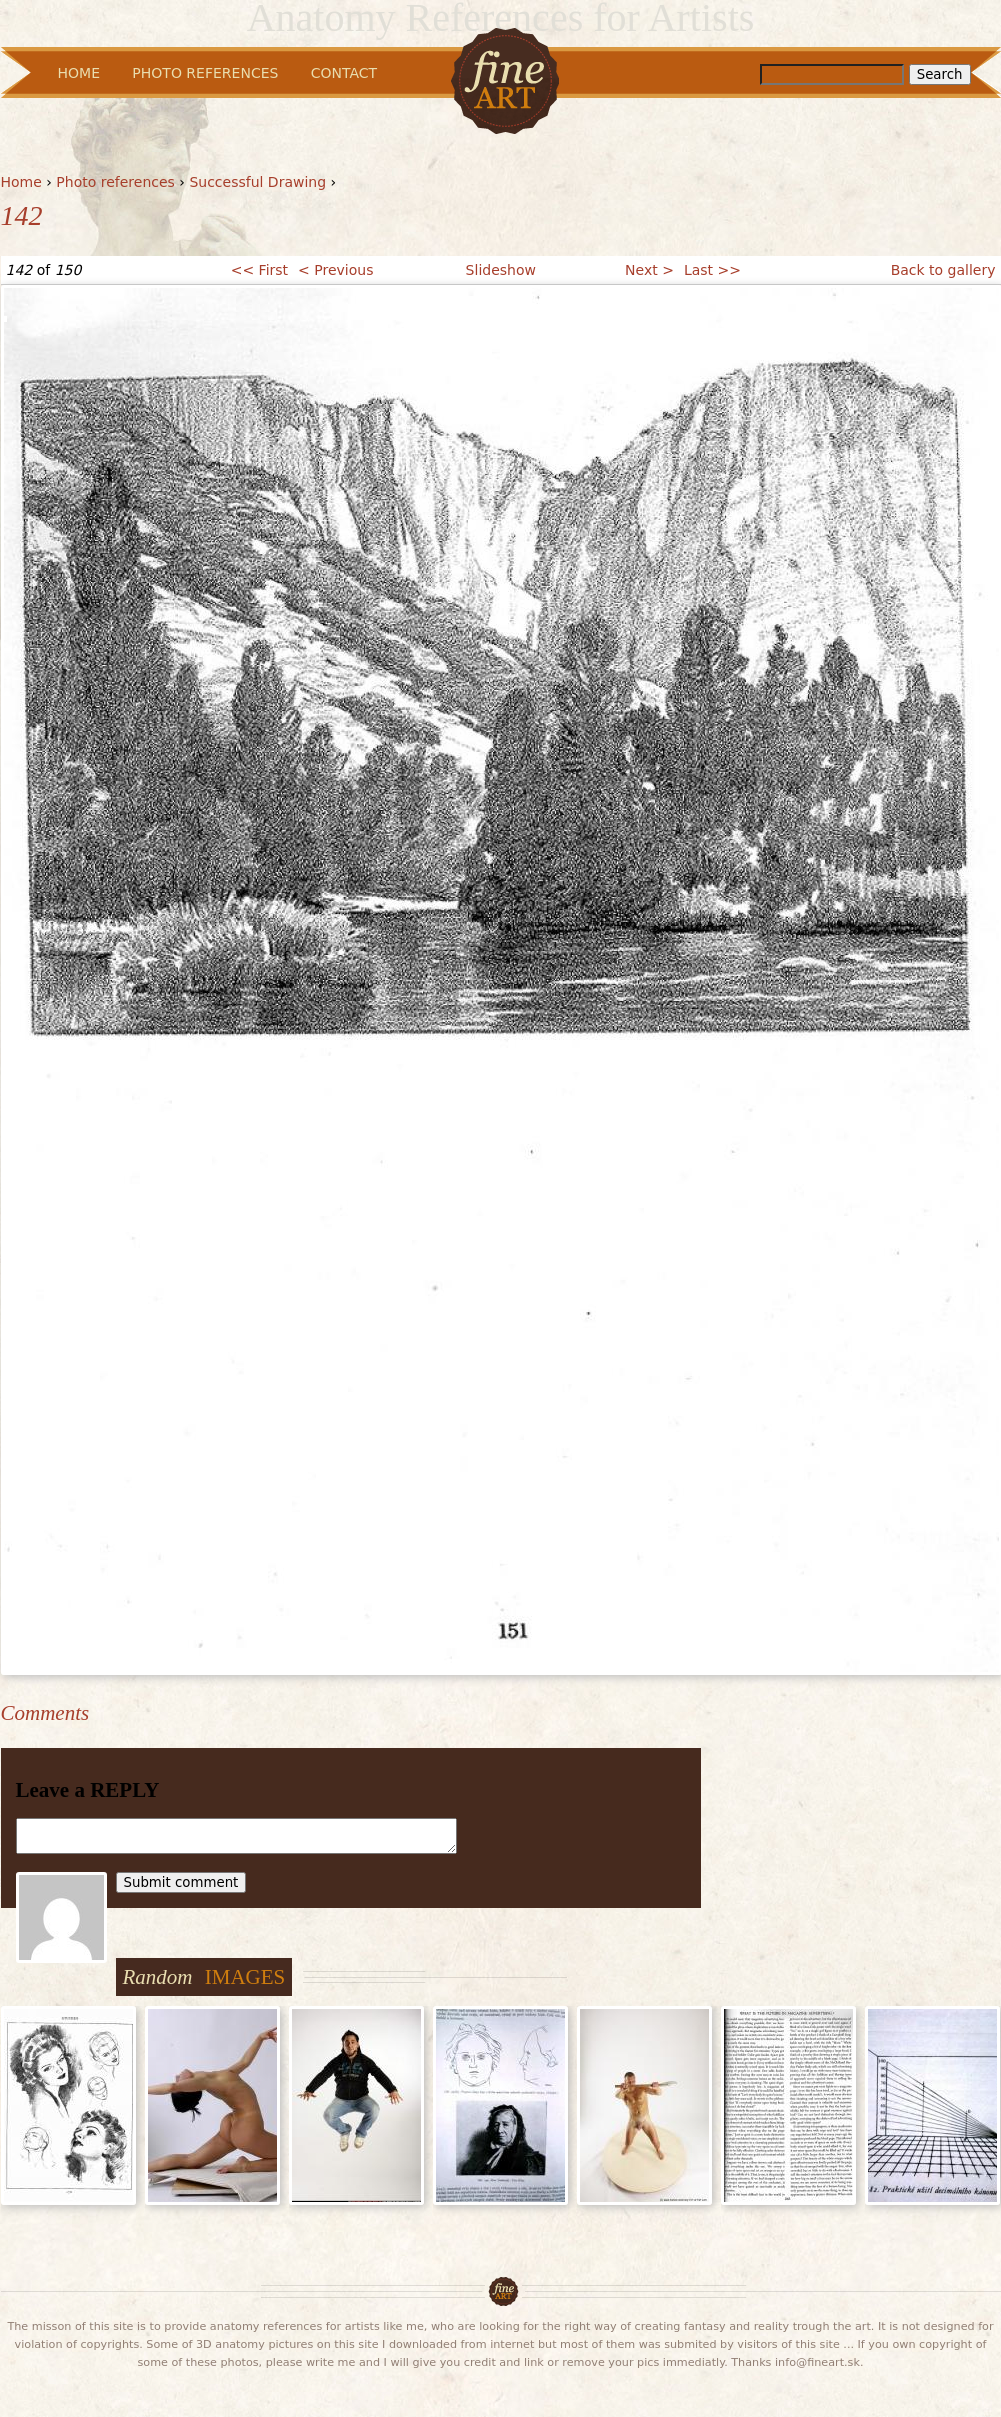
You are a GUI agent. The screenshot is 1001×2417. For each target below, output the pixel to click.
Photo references (115, 182)
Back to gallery (943, 270)
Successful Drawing (257, 182)
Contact (344, 73)
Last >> (712, 270)
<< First (259, 270)
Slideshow (501, 270)
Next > (649, 270)
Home (21, 182)
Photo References (205, 73)
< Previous (335, 270)
